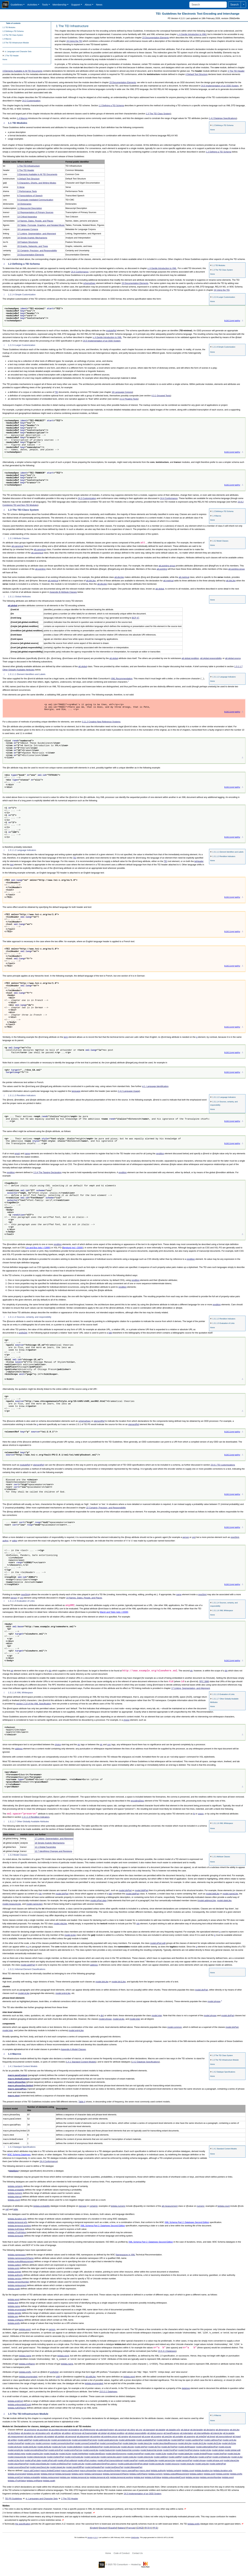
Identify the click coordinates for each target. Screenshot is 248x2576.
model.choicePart (16, 2443)
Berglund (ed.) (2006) (73, 1247)
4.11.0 (95, 2537)
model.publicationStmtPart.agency (101, 2463)
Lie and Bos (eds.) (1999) (38, 1247)
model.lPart (172, 2453)
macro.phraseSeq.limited (20, 2085)
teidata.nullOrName (17, 2408)
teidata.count (14, 2200)
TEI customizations (223, 1465)
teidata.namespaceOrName (21, 2258)
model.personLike (166, 2460)
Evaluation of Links (223, 1323)
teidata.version (15, 2278)
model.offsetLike (190, 2457)
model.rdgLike (60, 1923)
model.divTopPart (169, 2447)
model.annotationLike (61, 2440)
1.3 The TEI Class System (12, 35)
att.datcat (185, 2429)
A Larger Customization (223, 297)
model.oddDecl (161, 2457)
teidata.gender (14, 2313)
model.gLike (70, 1935)
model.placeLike (231, 2460)
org (193, 1537)
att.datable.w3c (173, 2429)
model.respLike (187, 2463)
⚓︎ (4, 123)
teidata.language (16, 2235)
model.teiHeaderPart (94, 2467)
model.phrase (214, 2001)
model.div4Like (15, 2447)
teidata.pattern (14, 2265)
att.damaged (149, 2429)
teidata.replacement (17, 2285)
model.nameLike (230, 1893)
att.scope (146, 2436)
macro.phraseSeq (17, 2082)
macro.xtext (14, 2095)
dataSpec (13, 2171)
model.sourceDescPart (18, 2467)
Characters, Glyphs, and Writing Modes (36, 183)
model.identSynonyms (116, 2453)
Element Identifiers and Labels (228, 852)
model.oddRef (175, 2457)
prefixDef (23, 1332)
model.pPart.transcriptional (110, 2460)
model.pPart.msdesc (87, 2460)
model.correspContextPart (87, 2443)
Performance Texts (27, 191)
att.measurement (170, 2206)
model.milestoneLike (36, 2457)
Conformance (80, 272)
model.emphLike (15, 2450)
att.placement (83, 2436)
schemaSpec (89, 283)
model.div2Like (214, 2443)
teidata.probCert (15, 2401)
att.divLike (119, 577)
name (27, 1153)
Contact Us (137, 2553)
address (19, 1748)
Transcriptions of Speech (30, 195)
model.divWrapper (186, 2447)
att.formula (76, 2433)
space (201, 1813)
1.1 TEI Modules (8, 27)
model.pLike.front (16, 2460)
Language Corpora (27, 229)
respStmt (235, 1537)
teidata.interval (15, 2196)
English (94, 2528)
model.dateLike (224, 1900)
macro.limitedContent (19, 2078)
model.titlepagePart (133, 2467)
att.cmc (139, 2429)
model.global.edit (232, 2450)
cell (7, 2209)
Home (4, 59)
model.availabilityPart (146, 2440)
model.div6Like (44, 2447)
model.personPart (184, 2460)
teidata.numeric (15, 2193)
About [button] (88, 4)
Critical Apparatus (27, 216)
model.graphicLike (34, 2453)
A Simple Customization (223, 347)
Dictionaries (24, 204)
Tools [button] (45, 4)
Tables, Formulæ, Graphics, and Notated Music (41, 225)
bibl (110, 1332)
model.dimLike (185, 2443)
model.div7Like (59, 2447)
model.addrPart (28, 1965)
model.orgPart (205, 2457)
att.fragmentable (89, 2433)
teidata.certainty (15, 2186)
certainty (93, 2206)
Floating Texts (129, 399)
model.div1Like (119, 1981)
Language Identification (155, 1086)
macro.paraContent (17, 2075)
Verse (21, 187)
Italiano (121, 2528)
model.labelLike (185, 2453)
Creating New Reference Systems (101, 721)
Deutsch (103, 2528)
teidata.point (13, 2268)
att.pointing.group (167, 565)
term (66, 1037)
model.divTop (154, 2447)
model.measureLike (11, 1904)
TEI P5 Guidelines (13, 2498)
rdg (138, 1923)
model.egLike (224, 2447)
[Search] (208, 4)
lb (194, 1813)
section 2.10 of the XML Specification (33, 1703)
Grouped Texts (160, 395)
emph (17, 1153)
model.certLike (229, 2440)
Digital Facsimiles (45, 1847)
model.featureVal (107, 2450)
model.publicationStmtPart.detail (133, 2463)
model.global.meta (16, 2453)
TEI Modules (218, 265)
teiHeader (199, 861)
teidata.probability (16, 2189)
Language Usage (128, 1091)
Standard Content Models (81, 2062)
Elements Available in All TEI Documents (22, 71)
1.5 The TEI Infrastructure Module (15, 43)
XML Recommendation (121, 678)
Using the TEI (74, 41)
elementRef (99, 1421)
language (76, 1091)
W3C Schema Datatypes (19, 2154)
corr (109, 1744)
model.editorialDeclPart (207, 2447)
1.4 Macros (6, 39)
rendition (160, 1153)
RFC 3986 (204, 1681)
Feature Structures (27, 242)
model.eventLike (90, 2450)
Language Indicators (224, 677)
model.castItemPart (194, 2440)
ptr (12, 1670)
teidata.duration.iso (204, 2470)
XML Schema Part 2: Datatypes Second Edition (187, 2222)
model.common (174, 2027)
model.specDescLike (39, 2467)
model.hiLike (65, 2453)
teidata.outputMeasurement (21, 2261)
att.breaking (73, 2429)
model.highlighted (80, 2453)
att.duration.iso (28, 2433)
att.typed (236, 2436)
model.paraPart (130, 2460)
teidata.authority (15, 2275)
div (50, 1670)
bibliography (232, 320)
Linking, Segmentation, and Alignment (36, 233)
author (5, 1540)
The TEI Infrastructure (28, 166)
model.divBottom (75, 2447)
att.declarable (196, 2429)
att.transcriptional (224, 2436)
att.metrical (184, 577)
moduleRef (111, 330)
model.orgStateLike (221, 2457)
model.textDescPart (114, 2467)
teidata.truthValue (16, 2229)
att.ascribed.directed (57, 2429)
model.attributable (127, 2440)
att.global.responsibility (210, 658)
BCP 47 (135, 618)
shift (58, 2376)
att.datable (160, 2429)
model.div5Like (30, 2447)
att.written (12, 2440)
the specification (23, 2524)
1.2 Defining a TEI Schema (13, 31)
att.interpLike (216, 2433)
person (186, 1537)
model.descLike (144, 2443)
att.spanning (189, 2436)
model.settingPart (217, 2463)
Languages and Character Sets (18, 51)
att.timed (211, 2436)
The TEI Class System (158, 113)
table (15, 2209)
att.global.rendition (190, 658)
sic (78, 1744)
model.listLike (233, 2453)
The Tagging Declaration (47, 1172)
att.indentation (186, 2433)
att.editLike (91, 2376)
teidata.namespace (17, 2254)
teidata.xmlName (16, 2320)
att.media (28, 2436)
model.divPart (125, 1890)
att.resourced (135, 2436)
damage (83, 2206)
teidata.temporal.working (19, 2225)
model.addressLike (207, 1900)
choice (126, 1720)
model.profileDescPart (60, 2463)
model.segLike (202, 2463)
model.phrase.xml (214, 2460)
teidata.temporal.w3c (17, 2222)
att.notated (49, 2436)
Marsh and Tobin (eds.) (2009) (114, 1612)
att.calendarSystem (105, 2429)
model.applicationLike (108, 2440)
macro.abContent (32, 2470)
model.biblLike (212, 1893)
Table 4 (81, 2101)
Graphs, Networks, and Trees (32, 246)
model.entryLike (62, 1993)
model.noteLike (129, 2457)
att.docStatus (14, 2433)
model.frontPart (170, 2450)
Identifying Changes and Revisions (53, 1851)
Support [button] (75, 4)
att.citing (131, 2429)
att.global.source (233, 658)
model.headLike (51, 2453)
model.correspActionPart (62, 2443)
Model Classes (220, 541)
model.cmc (30, 2443)
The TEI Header (12, 56)
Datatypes (167, 2351)
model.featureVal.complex (127, 2450)
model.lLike (160, 2453)
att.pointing (40, 569)
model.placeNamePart (18, 2463)
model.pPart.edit (158, 1943)
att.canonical (17, 546)
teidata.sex (13, 2316)
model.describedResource (165, 2443)
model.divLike (101, 1981)
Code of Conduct (121, 2553)
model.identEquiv (97, 2453)
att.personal (70, 2436)
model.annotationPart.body (84, 2440)
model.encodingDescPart (36, 2450)
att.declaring (209, 2429)
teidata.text (13, 2303)
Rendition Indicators (223, 856)
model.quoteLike (156, 2463)
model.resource (172, 2463)
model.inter (157, 2015)
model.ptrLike (78, 2463)
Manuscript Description (29, 208)
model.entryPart (55, 2450)
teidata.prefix (14, 2323)
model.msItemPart (55, 2457)
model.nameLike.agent (111, 2457)
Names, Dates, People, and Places (35, 221)
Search (234, 4)
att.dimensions (222, 2429)
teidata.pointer (14, 2271)
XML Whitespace (222, 1610)
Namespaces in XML (125, 2254)
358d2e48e (135, 2537)
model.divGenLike (111, 2447)
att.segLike (167, 2436)
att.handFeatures (171, 2433)
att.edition (66, 2433)
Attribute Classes (63, 592)
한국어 (148, 2528)
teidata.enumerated (17, 2309)
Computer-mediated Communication (35, 199)
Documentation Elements (155, 37)
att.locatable (228, 2433)
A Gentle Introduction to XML (191, 34)
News (99, 4)
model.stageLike (57, 2467)
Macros (22, 118)
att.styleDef (201, 2436)
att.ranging (123, 2436)
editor (14, 1540)
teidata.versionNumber (18, 2282)
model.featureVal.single (151, 2450)
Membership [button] (60, 4)
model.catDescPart (213, 2440)
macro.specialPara (17, 2089)
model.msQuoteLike (74, 2457)
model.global (218, 2450)
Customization (31, 100)
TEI (56, 392)
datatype (186, 2388)
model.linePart (220, 2453)
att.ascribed (42, 2429)
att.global (159, 588)
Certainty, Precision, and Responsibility (37, 250)
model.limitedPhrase (203, 2453)
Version (90, 2537)
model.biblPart (141, 1890)
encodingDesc (137, 1800)
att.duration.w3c (42, 2433)
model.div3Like (229, 2443)
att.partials (59, 2436)
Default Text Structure (197, 74)
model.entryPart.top (73, 2450)
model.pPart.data (98, 1900)
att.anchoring (30, 2429)
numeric (200, 2206)
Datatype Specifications (222, 118)
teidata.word (13, 2299)
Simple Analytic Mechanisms (32, 237)
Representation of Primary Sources (35, 212)
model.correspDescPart (111, 2443)
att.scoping (156, 2436)
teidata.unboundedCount (19, 2404)
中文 (155, 2528)
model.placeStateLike (39, 2463)
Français (131, 2528)
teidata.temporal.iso (80, 2477)
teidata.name (14, 2306)
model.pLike (24, 1993)
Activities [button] (32, 4)
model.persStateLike (148, 2460)
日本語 (140, 2528)
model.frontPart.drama (188, 2450)
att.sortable (178, 2436)
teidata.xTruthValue (17, 2232)
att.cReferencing (87, 2429)
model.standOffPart (75, 2467)
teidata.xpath (14, 2288)
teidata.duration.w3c (17, 2219)
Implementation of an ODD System (220, 85)
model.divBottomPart (93, 2447)
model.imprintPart (135, 2453)
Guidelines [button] (17, 4)
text (12, 864)
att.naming (39, 2436)
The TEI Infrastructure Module (225, 2060)
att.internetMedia (202, 2433)
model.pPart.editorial (67, 2460)
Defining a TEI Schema (111, 105)
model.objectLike (145, 2457)
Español (112, 2528)
